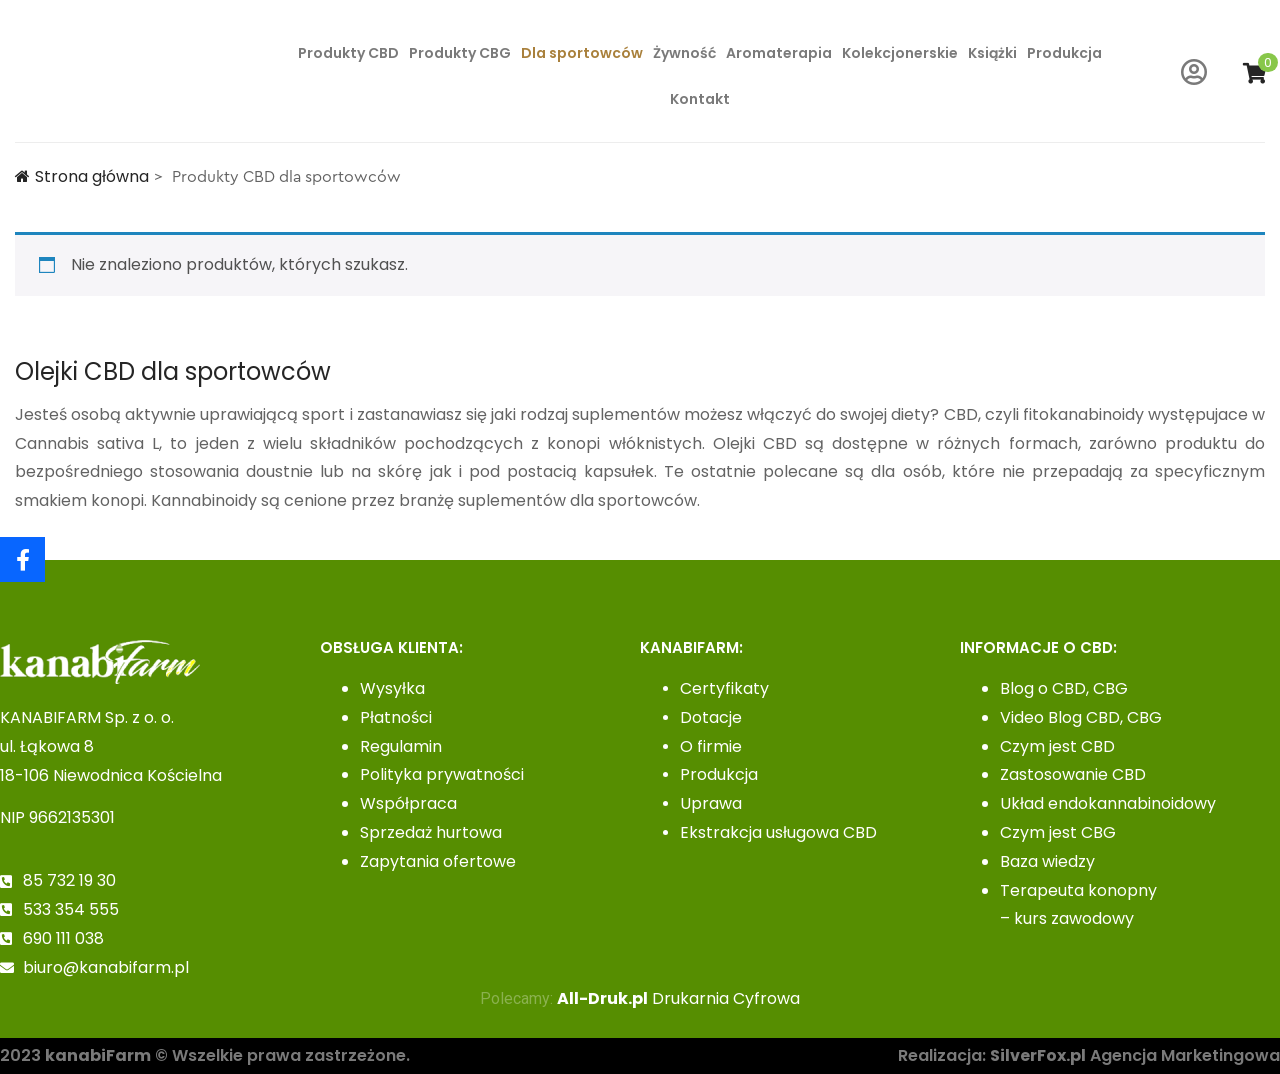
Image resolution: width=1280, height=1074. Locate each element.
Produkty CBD (348, 53)
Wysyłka (392, 688)
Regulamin (401, 746)
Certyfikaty (724, 688)
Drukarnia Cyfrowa (678, 998)
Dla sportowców (582, 53)
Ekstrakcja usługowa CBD (778, 832)
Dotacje (711, 717)
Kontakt (700, 99)
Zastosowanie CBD (1073, 774)
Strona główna (82, 176)
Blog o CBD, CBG (1064, 688)
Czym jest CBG (1058, 832)
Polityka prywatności (442, 774)
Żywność (684, 53)
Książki (992, 53)
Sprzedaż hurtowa (431, 832)
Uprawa (711, 803)
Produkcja (1064, 53)
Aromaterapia (779, 53)
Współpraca (408, 803)
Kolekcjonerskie (900, 53)
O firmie (711, 746)
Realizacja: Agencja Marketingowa (1089, 1055)
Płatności (396, 717)
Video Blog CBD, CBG (1081, 717)
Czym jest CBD (1057, 746)
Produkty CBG (460, 53)
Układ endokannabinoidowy (1108, 803)
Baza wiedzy (1047, 861)
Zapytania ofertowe (438, 861)
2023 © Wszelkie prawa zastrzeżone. (205, 1055)
